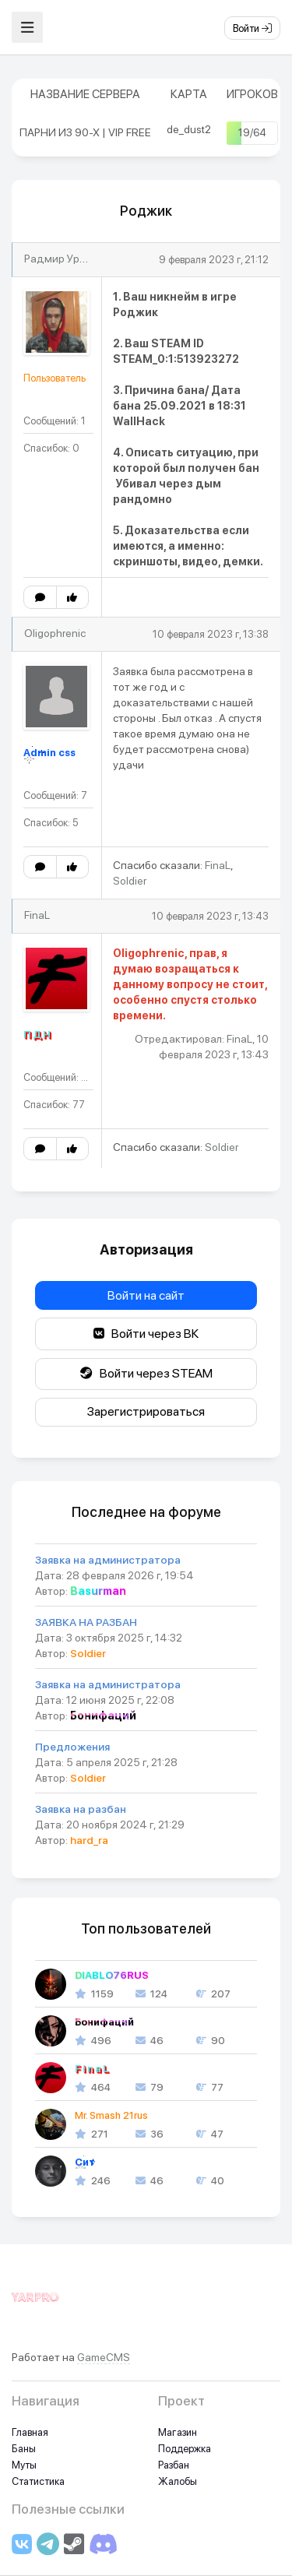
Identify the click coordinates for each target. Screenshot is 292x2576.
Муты (24, 2465)
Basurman (98, 1591)
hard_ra (89, 1840)
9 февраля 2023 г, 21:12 (214, 260)
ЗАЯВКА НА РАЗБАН (86, 1622)
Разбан (173, 2465)
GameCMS (103, 2357)
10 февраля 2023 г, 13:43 (210, 916)
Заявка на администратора (108, 1560)
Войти (252, 28)
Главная (30, 2432)
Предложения (72, 1746)
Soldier (129, 881)
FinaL (217, 865)
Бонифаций (103, 1715)
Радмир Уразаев (66, 258)
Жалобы (177, 2481)
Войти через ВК (146, 1333)
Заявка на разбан (80, 1809)
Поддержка (184, 2449)
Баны (24, 2449)
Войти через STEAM (146, 1373)
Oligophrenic (55, 633)
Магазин (177, 2432)
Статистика (38, 2481)
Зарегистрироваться (146, 1411)
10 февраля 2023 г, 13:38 (211, 634)
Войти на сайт (146, 1295)
